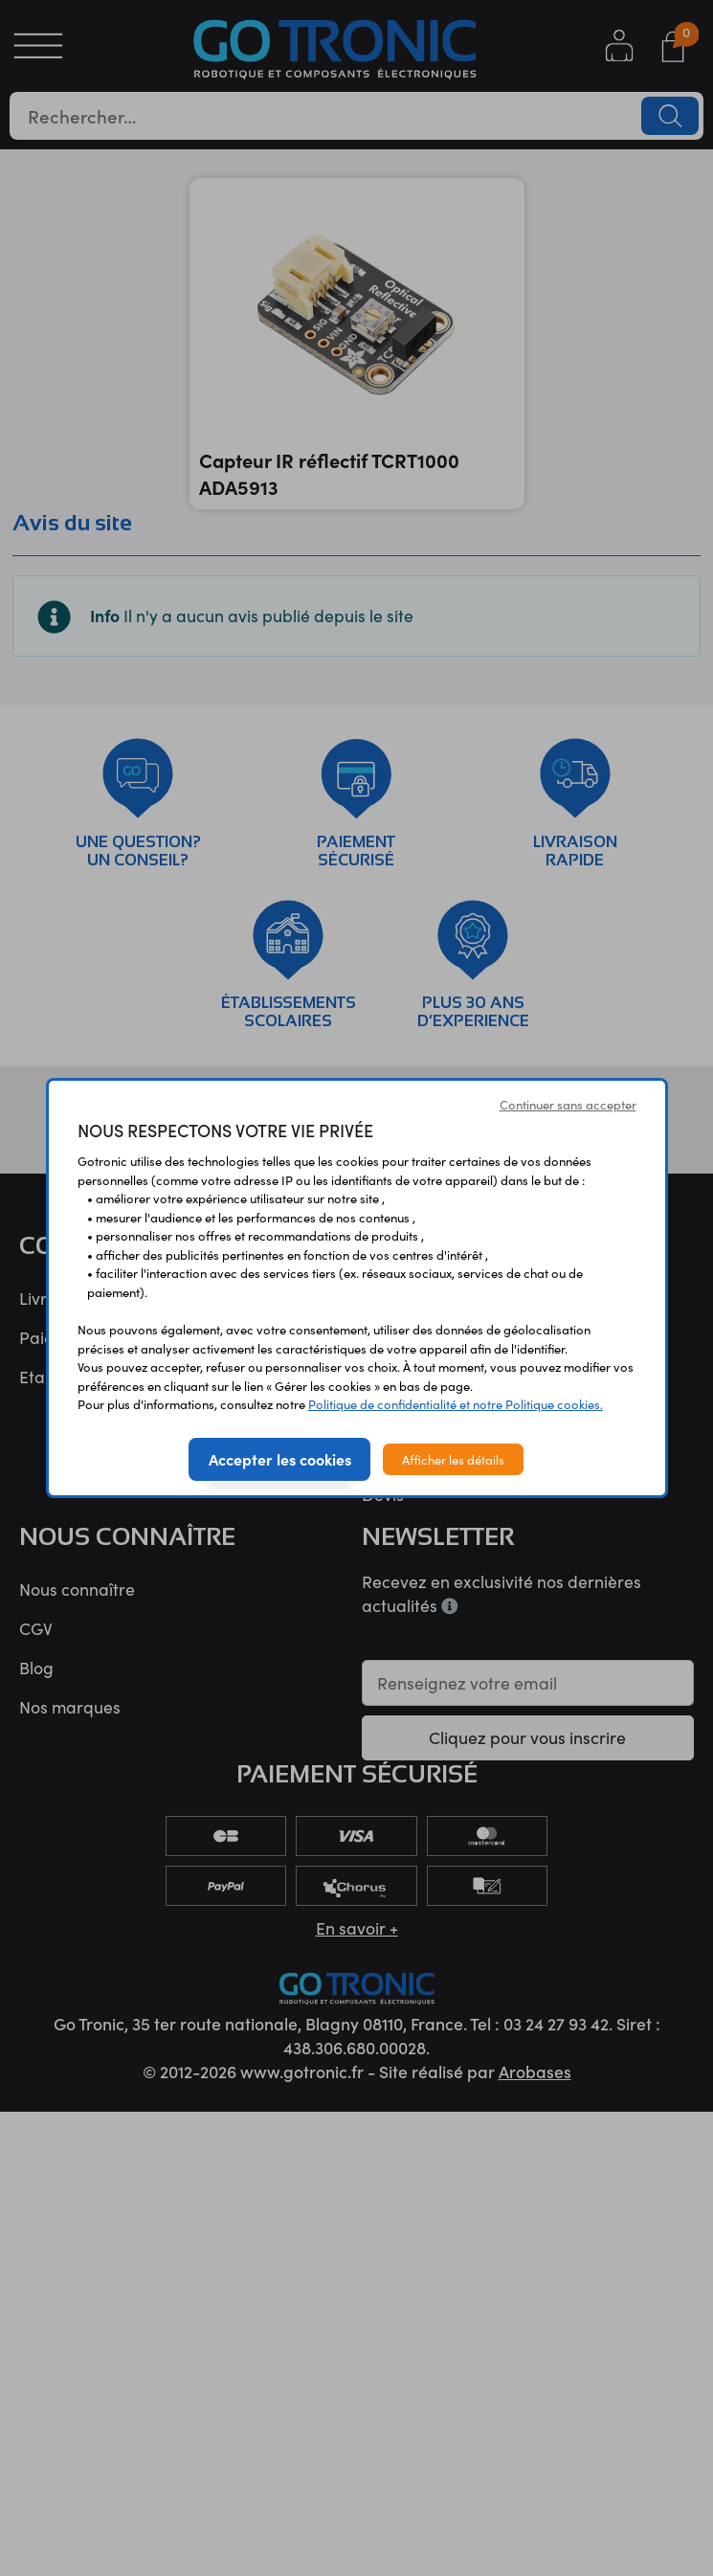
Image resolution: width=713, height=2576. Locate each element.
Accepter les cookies (280, 1458)
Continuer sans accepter (568, 1104)
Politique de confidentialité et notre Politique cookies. (455, 1404)
